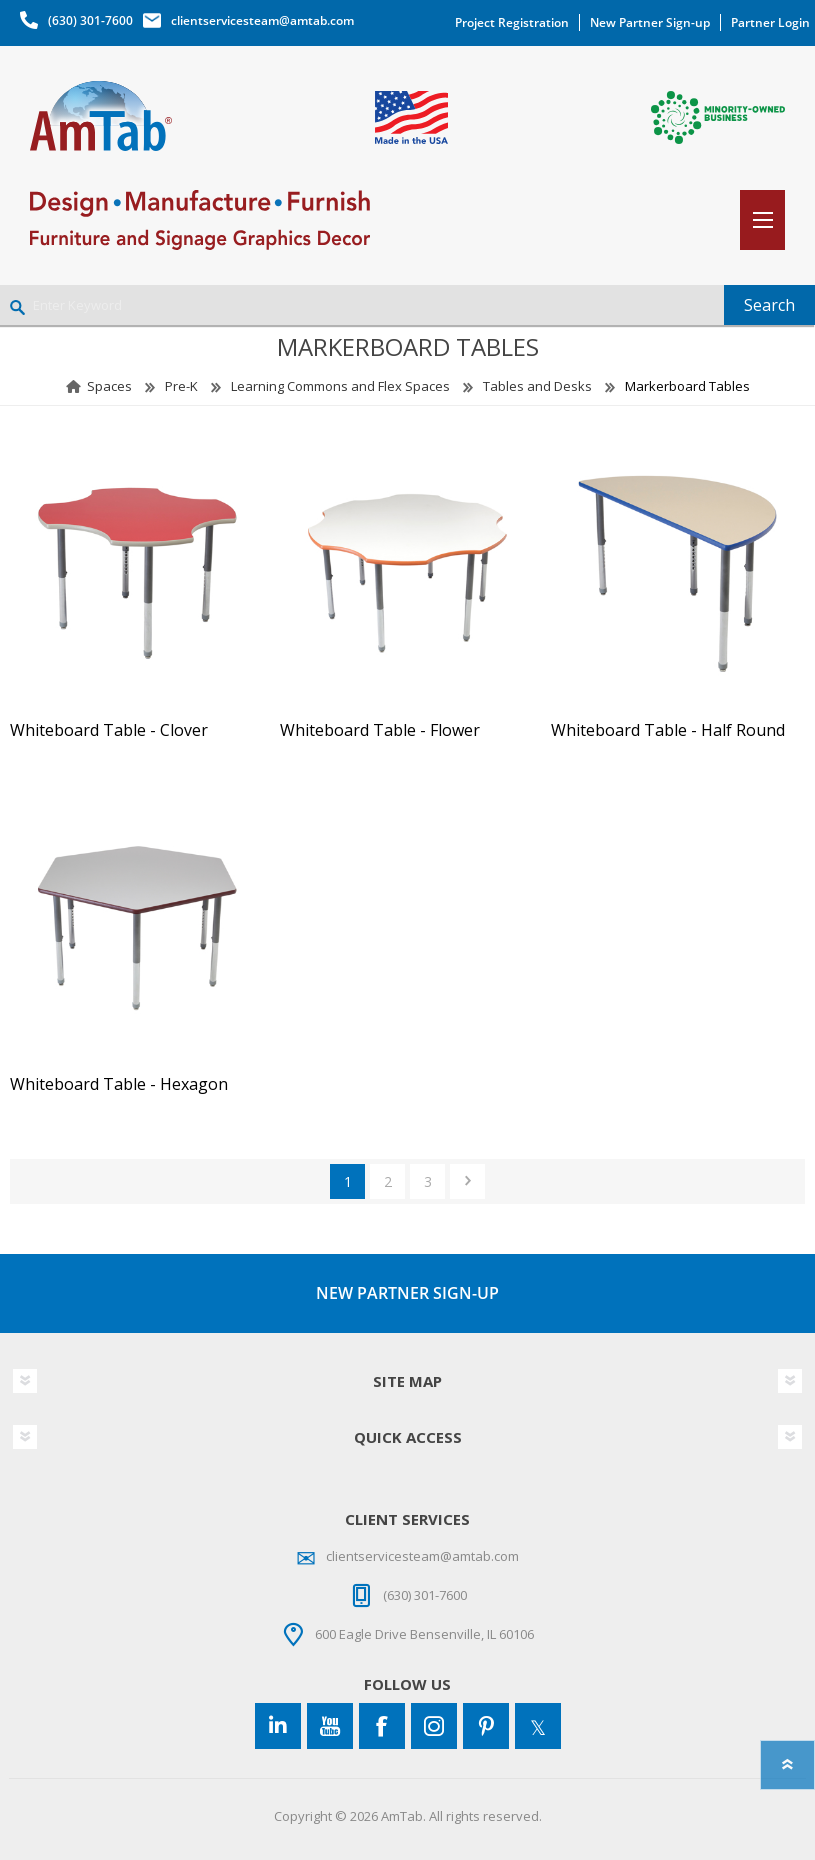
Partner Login (770, 22)
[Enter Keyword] (362, 305)
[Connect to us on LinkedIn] (278, 1726)
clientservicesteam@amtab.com (262, 20)
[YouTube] (330, 1726)
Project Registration (512, 22)
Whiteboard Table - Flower (380, 730)
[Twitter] (538, 1726)
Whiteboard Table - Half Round (668, 730)
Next (467, 1181)
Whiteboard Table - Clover (109, 730)
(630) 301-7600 (90, 20)
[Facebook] (382, 1726)
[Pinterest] (486, 1726)
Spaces (109, 386)
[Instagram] (434, 1726)
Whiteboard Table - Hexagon (119, 1084)
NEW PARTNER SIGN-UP (407, 1293)
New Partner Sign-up (650, 22)
